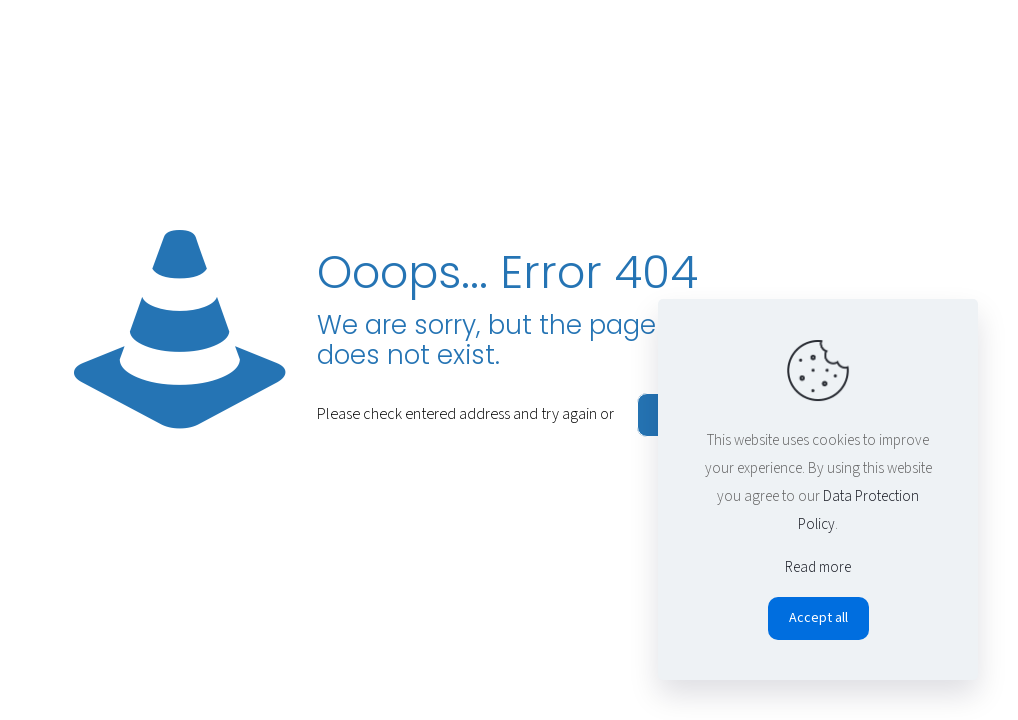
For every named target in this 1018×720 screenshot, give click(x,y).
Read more (818, 567)
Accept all (818, 618)
